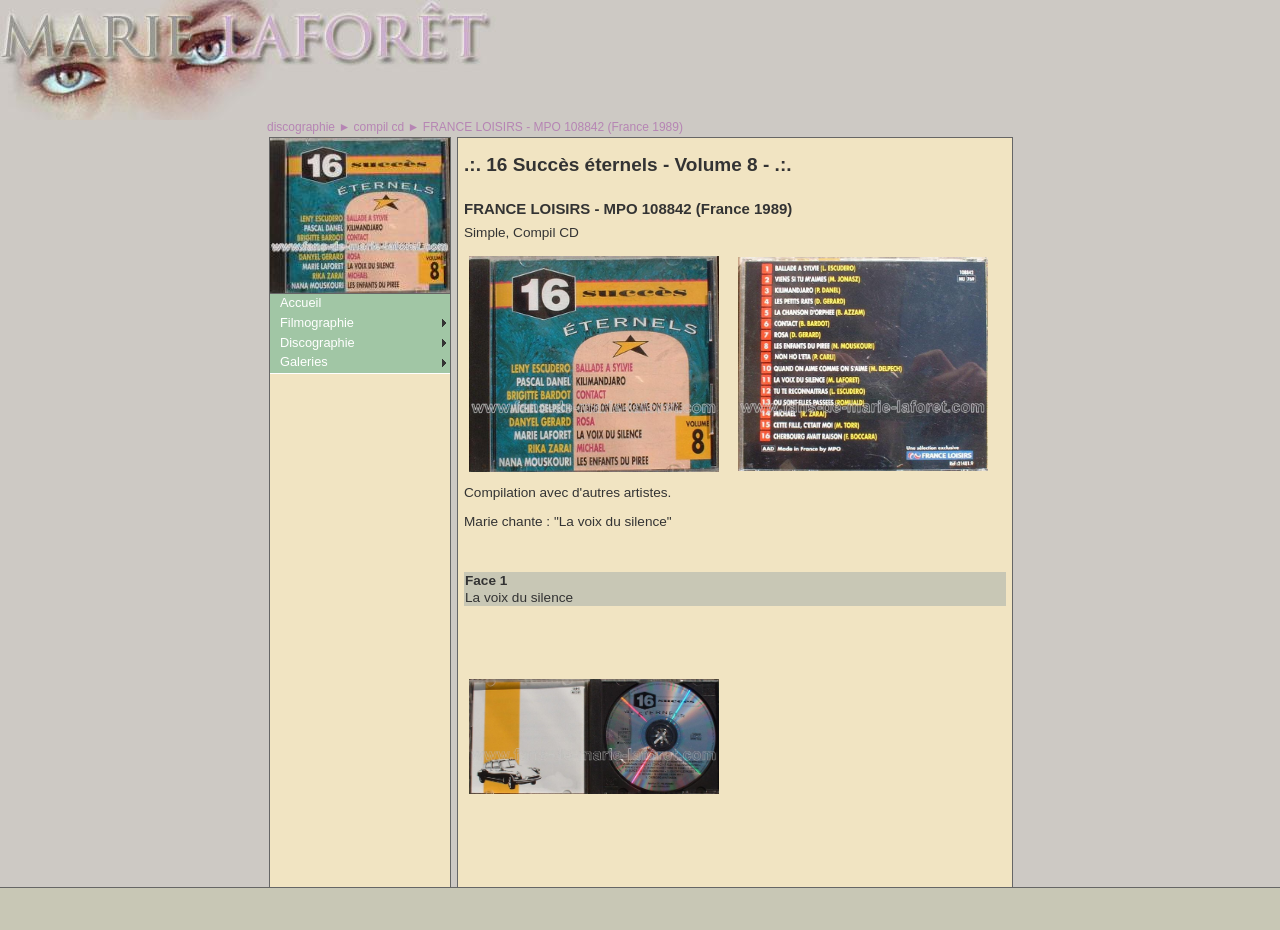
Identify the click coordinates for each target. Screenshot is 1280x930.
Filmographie (317, 322)
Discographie (317, 342)
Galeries (304, 361)
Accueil (300, 302)
